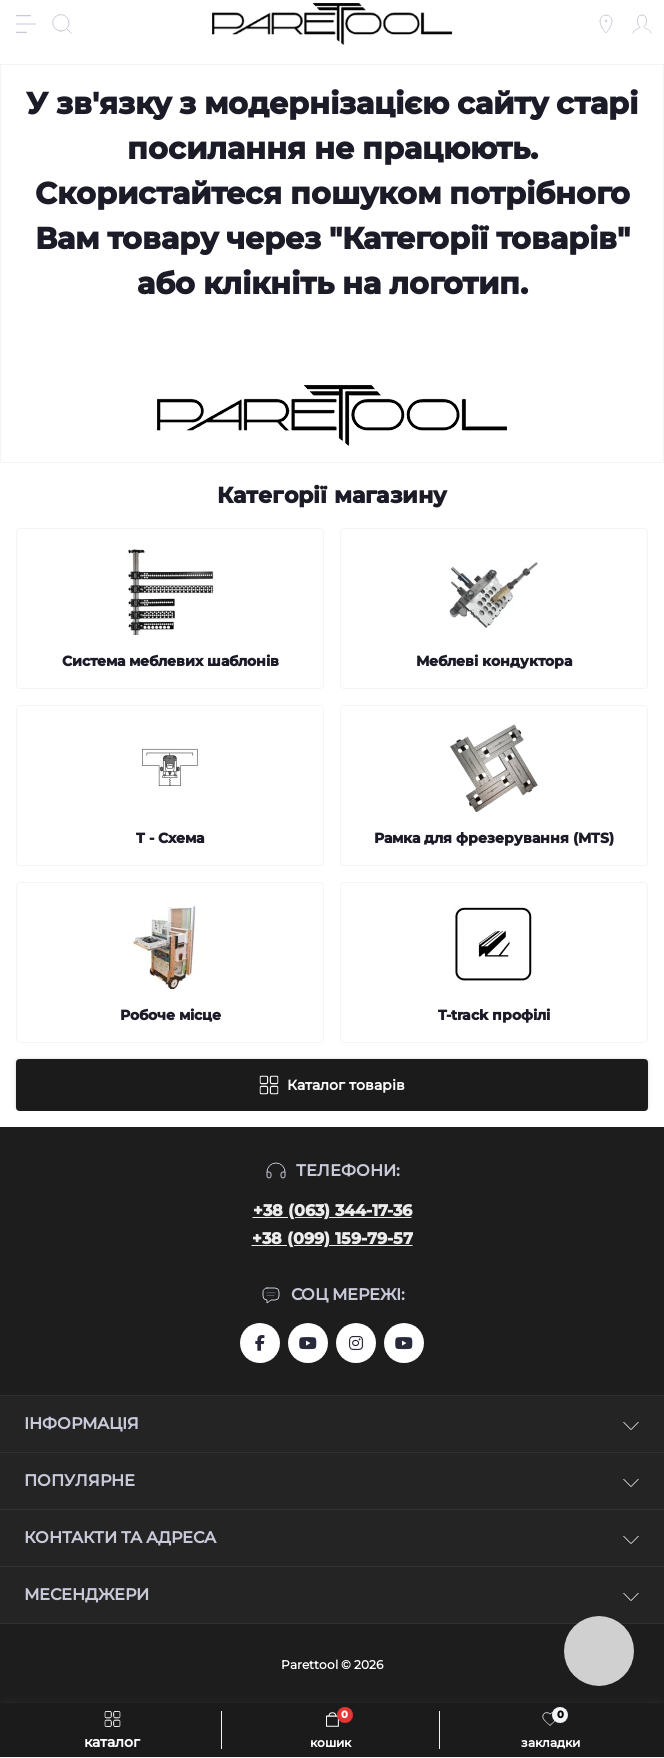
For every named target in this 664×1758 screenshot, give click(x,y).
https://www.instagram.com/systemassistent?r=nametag (356, 1343)
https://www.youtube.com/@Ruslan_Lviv (404, 1343)
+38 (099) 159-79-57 (332, 1238)
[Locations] (606, 24)
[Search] (62, 24)
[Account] (642, 24)
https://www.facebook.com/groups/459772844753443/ (260, 1343)
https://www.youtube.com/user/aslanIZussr (308, 1343)
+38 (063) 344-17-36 (332, 1210)
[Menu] (26, 24)
